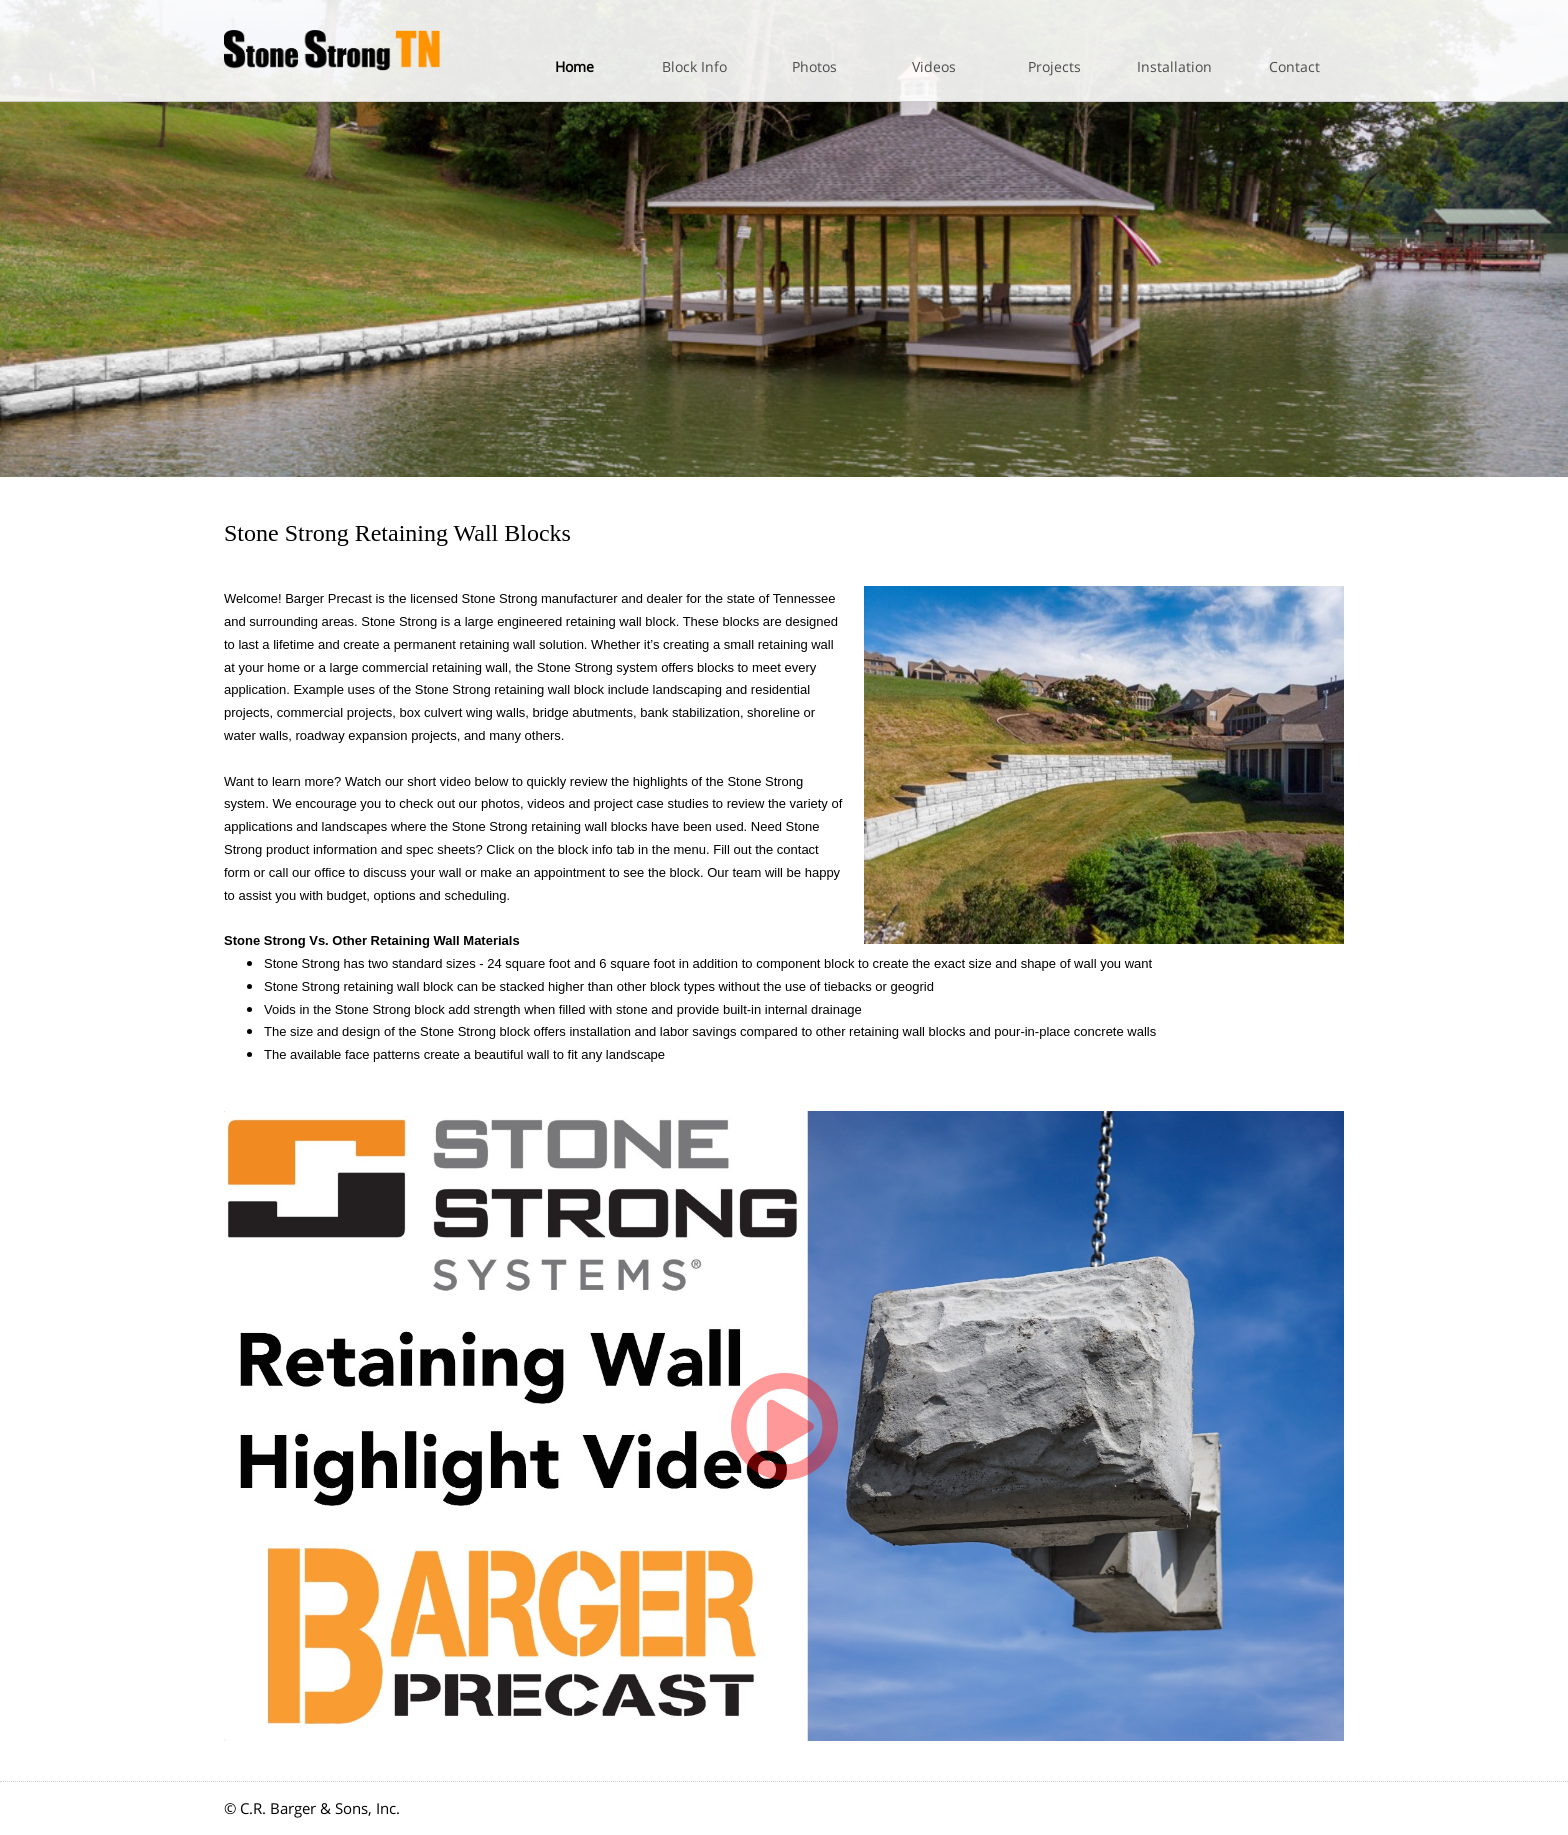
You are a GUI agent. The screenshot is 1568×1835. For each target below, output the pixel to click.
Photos (814, 66)
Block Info (694, 66)
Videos (934, 66)
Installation (1174, 66)
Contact (1294, 66)
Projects (1054, 66)
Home (574, 66)
